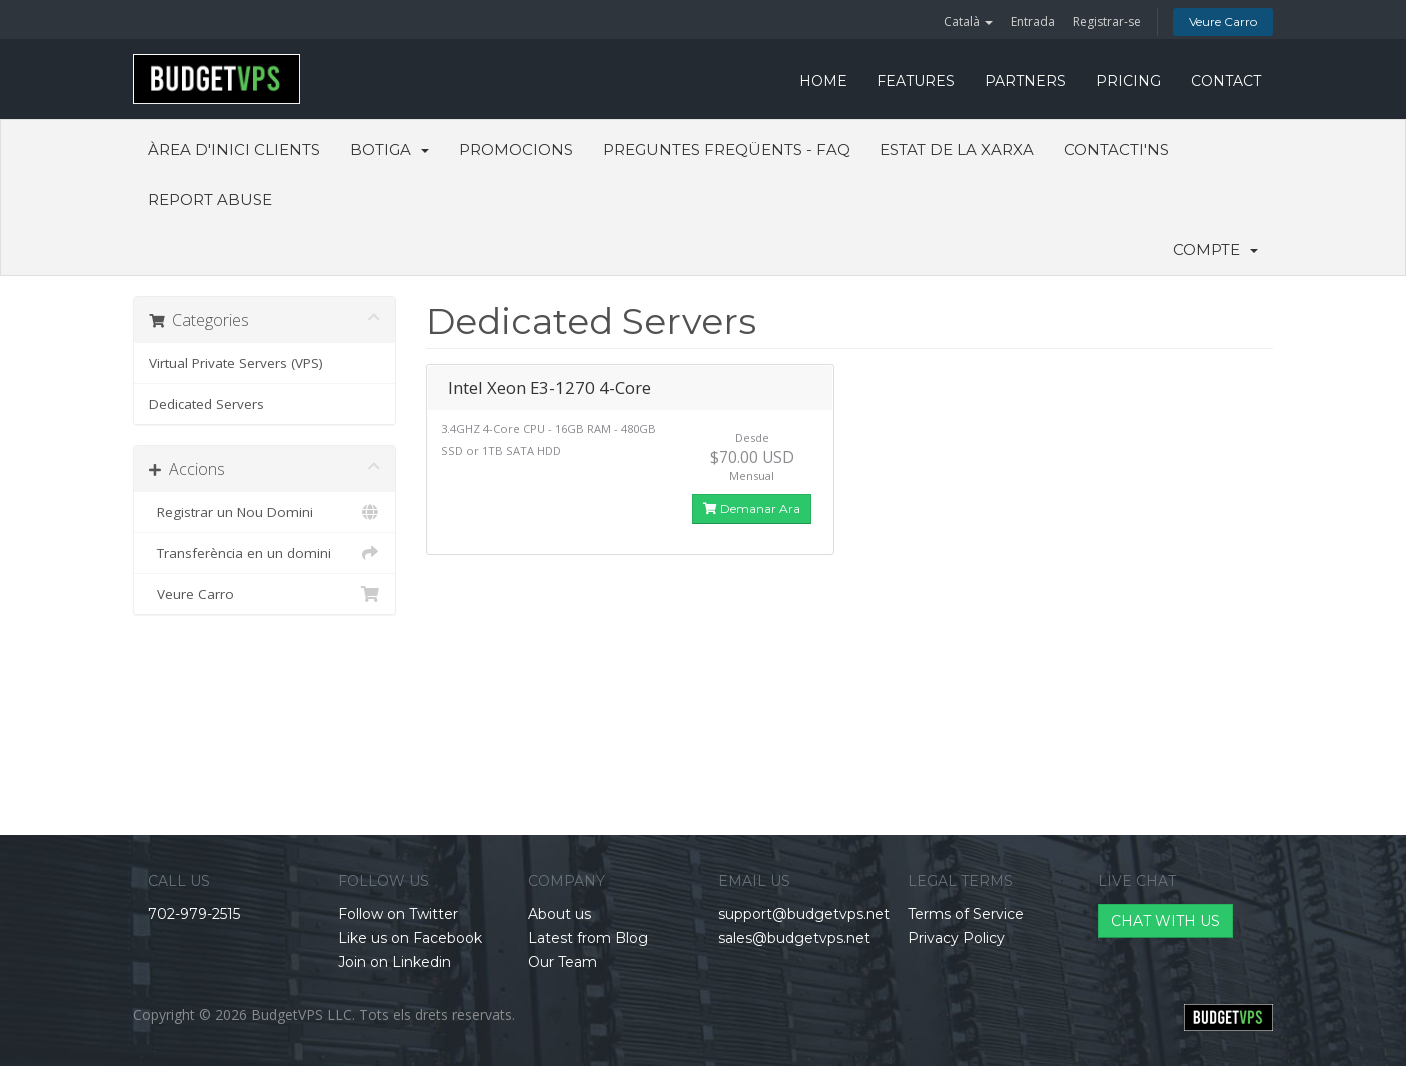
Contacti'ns (1116, 149)
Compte (1215, 249)
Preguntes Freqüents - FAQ (726, 149)
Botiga (389, 149)
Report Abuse (210, 199)
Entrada (1033, 21)
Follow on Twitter (398, 914)
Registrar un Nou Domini (264, 512)
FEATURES (916, 81)
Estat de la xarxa (957, 149)
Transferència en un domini (264, 553)
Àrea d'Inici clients (234, 149)
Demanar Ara (751, 508)
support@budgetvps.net (804, 914)
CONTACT (1226, 81)
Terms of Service (966, 914)
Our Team (562, 962)
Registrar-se (1107, 21)
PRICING (1128, 81)
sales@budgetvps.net (794, 938)
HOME (823, 81)
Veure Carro (1223, 21)
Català (968, 21)
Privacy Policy (956, 938)
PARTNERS (1025, 81)
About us (559, 914)
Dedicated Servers (206, 404)
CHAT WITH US (1165, 921)
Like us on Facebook (410, 938)
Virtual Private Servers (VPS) (236, 363)
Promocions (516, 149)
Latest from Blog (588, 938)
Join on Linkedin (394, 962)
